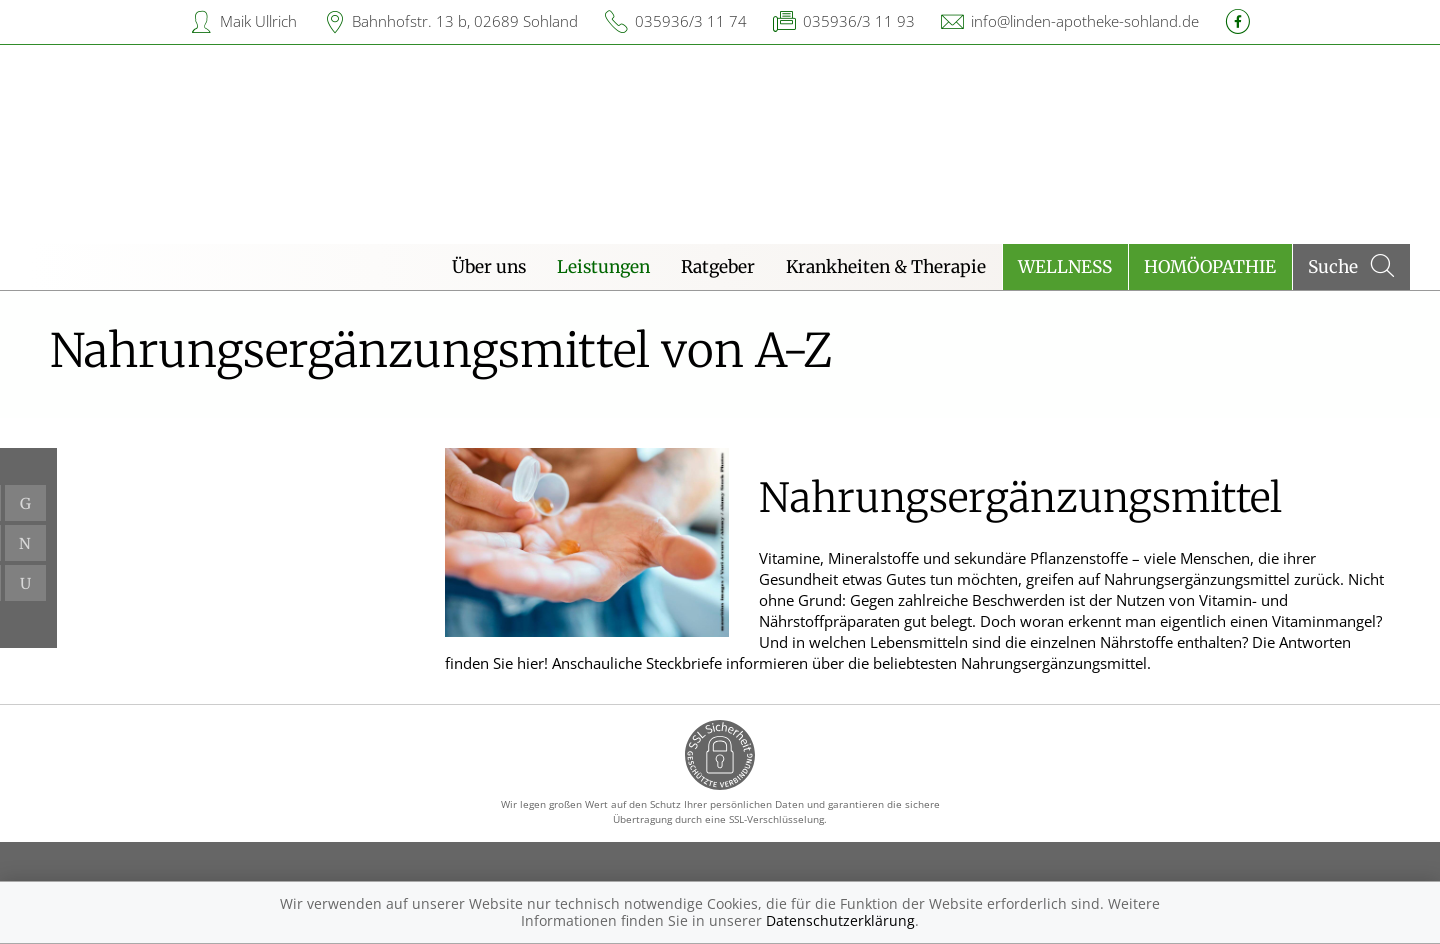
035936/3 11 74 (691, 21)
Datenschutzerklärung (840, 920)
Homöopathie (1210, 267)
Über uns (489, 267)
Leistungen (603, 267)
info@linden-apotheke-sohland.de (1085, 21)
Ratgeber (718, 267)
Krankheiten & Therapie (886, 267)
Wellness (1065, 267)
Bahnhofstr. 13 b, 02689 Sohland (465, 21)
